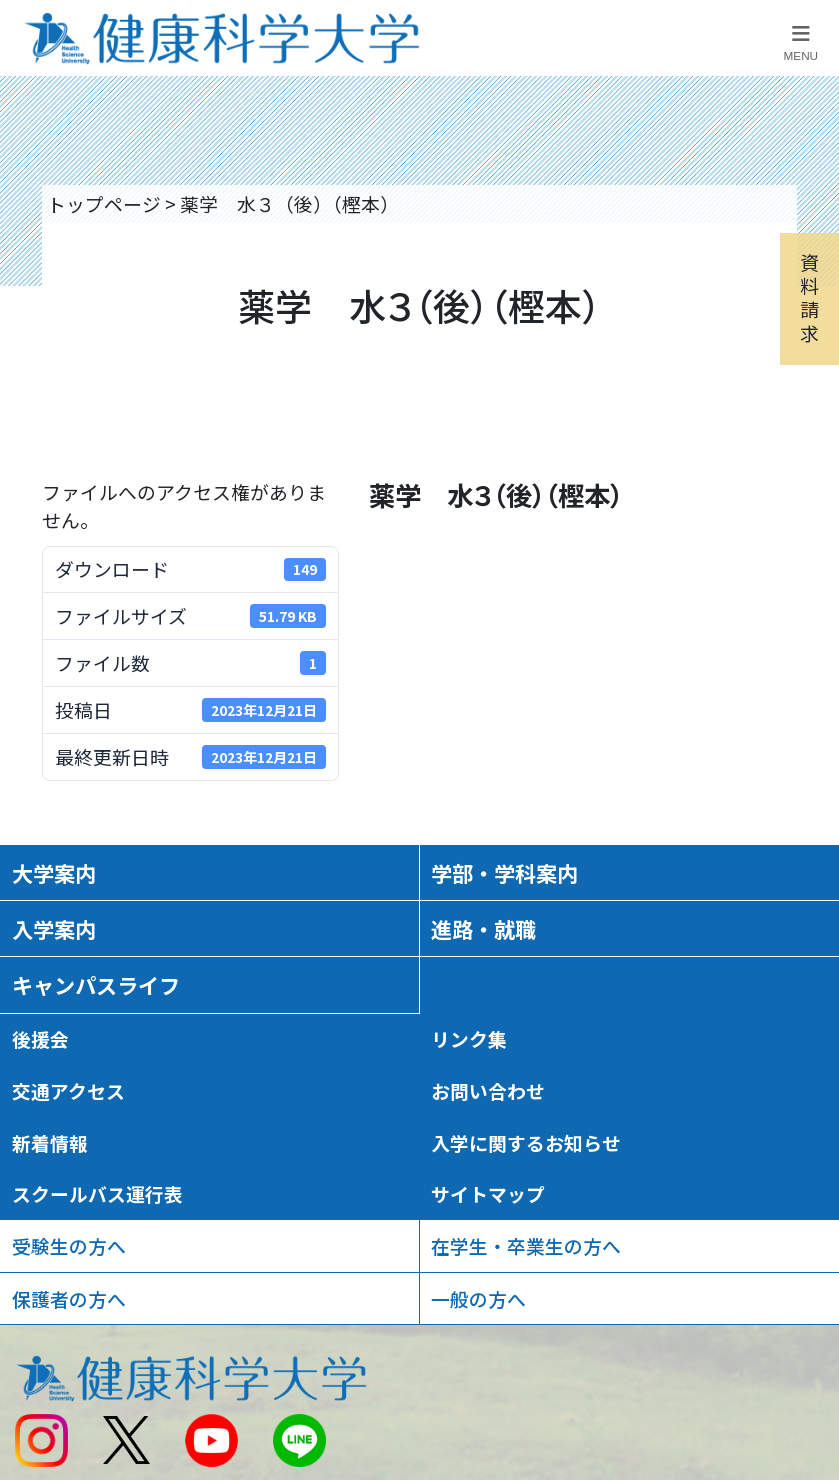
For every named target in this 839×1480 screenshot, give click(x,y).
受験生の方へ (69, 1245)
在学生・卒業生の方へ (526, 1245)
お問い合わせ (488, 1090)
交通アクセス (68, 1090)
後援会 (40, 1038)
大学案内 (54, 872)
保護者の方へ (69, 1298)
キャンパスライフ (96, 984)
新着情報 (50, 1142)
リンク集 (469, 1038)
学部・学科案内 (504, 872)
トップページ (104, 203)
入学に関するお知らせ (526, 1142)
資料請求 (809, 296)
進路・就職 (483, 928)
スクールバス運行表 (97, 1193)
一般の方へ (478, 1298)
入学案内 (54, 928)
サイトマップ (488, 1193)
